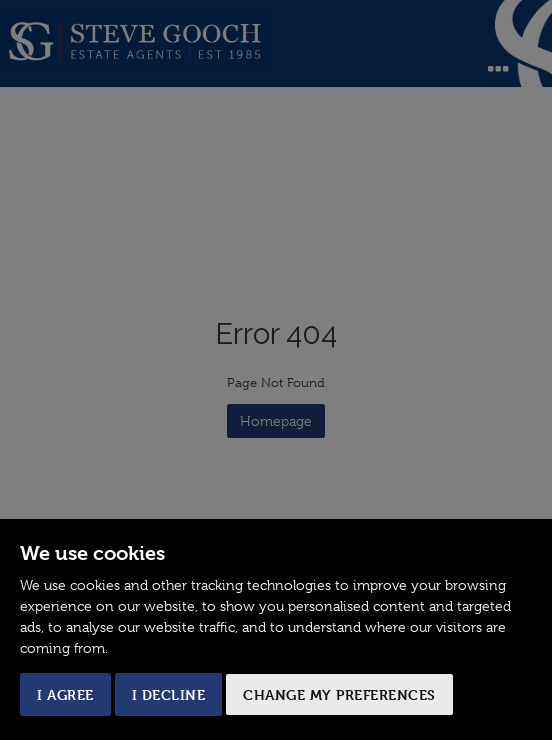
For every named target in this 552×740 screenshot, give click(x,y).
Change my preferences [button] (339, 694)
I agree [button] (65, 694)
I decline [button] (169, 694)
